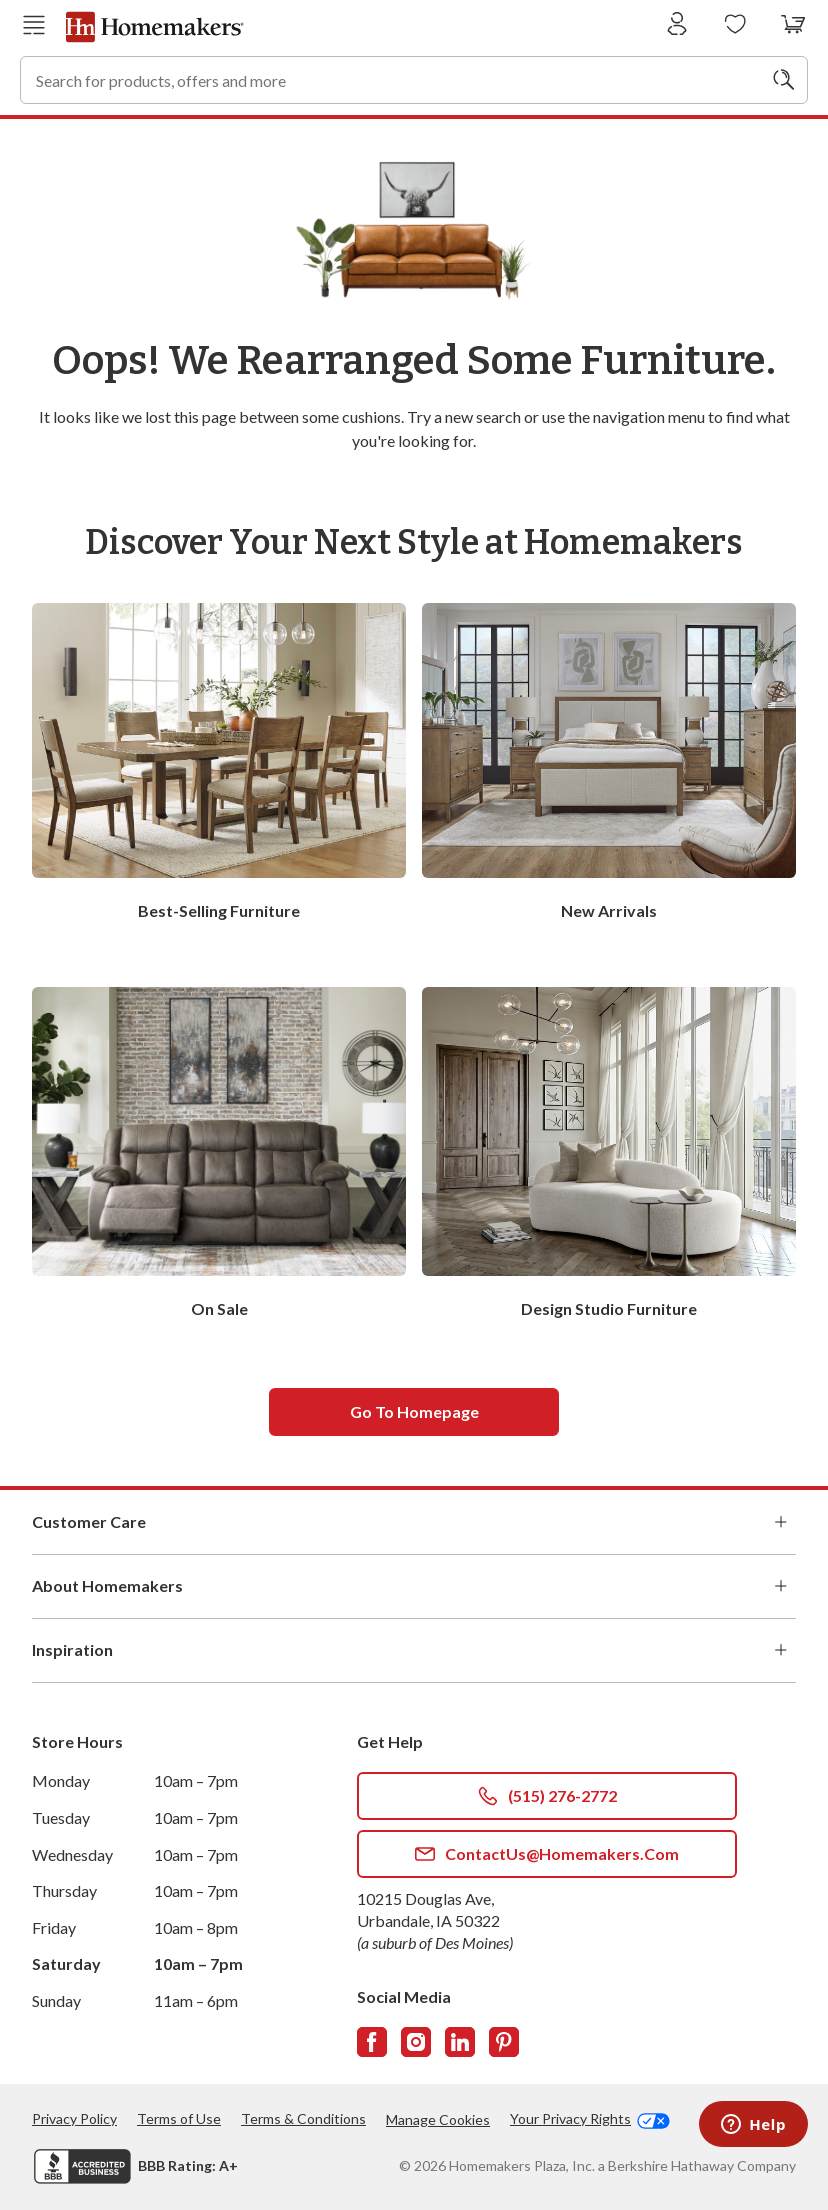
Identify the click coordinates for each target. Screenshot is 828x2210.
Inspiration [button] (414, 1650)
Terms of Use (179, 2118)
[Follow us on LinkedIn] (460, 2042)
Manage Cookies (438, 2119)
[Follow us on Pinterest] (504, 2042)
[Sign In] (677, 25)
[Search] (784, 80)
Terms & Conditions (303, 2118)
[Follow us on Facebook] (372, 2042)
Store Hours (77, 1741)
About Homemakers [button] (414, 1586)
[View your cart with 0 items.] (793, 25)
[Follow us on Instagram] (416, 2042)
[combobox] (414, 80)
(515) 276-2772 (547, 1796)
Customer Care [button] (414, 1522)
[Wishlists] (735, 25)
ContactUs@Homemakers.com (547, 1854)
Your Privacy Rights (590, 2119)
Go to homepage (414, 1411)
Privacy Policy (74, 2118)
